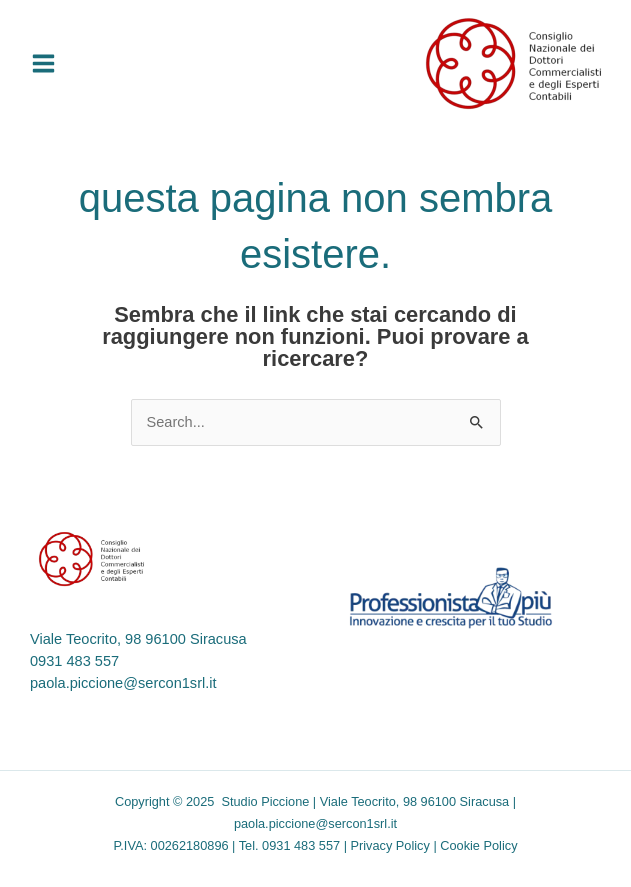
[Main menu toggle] (43, 63)
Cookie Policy (478, 845)
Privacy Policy (390, 845)
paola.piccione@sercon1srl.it (123, 683)
